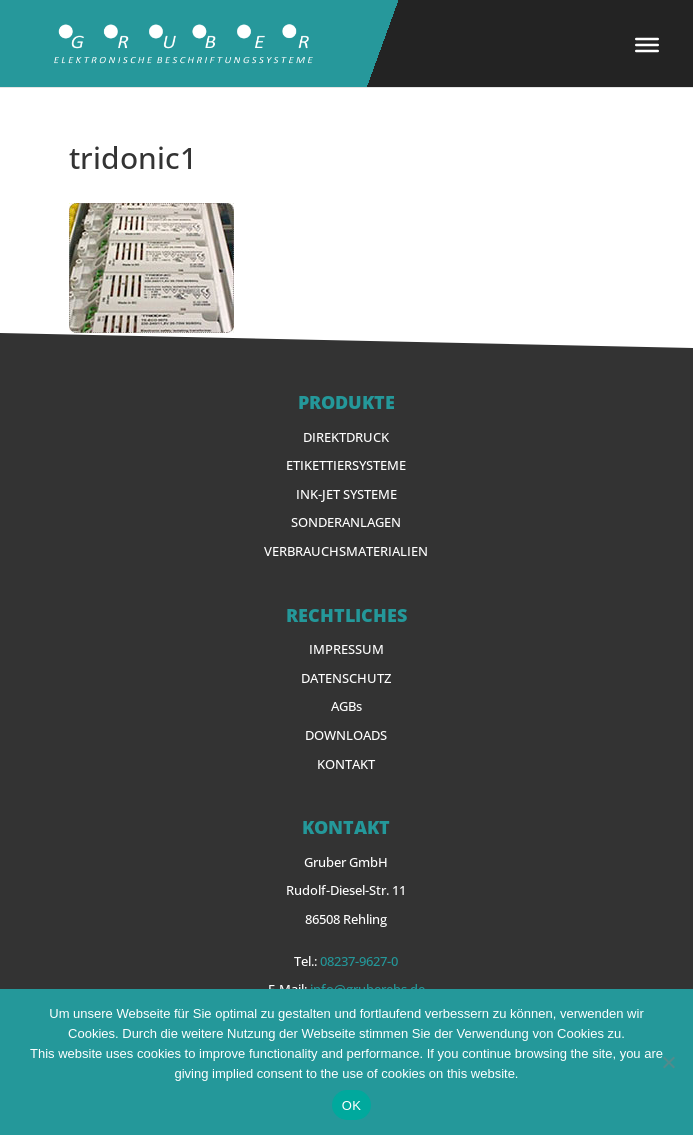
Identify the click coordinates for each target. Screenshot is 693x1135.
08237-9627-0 (359, 961)
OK (351, 1105)
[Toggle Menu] (647, 45)
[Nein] (668, 1062)
